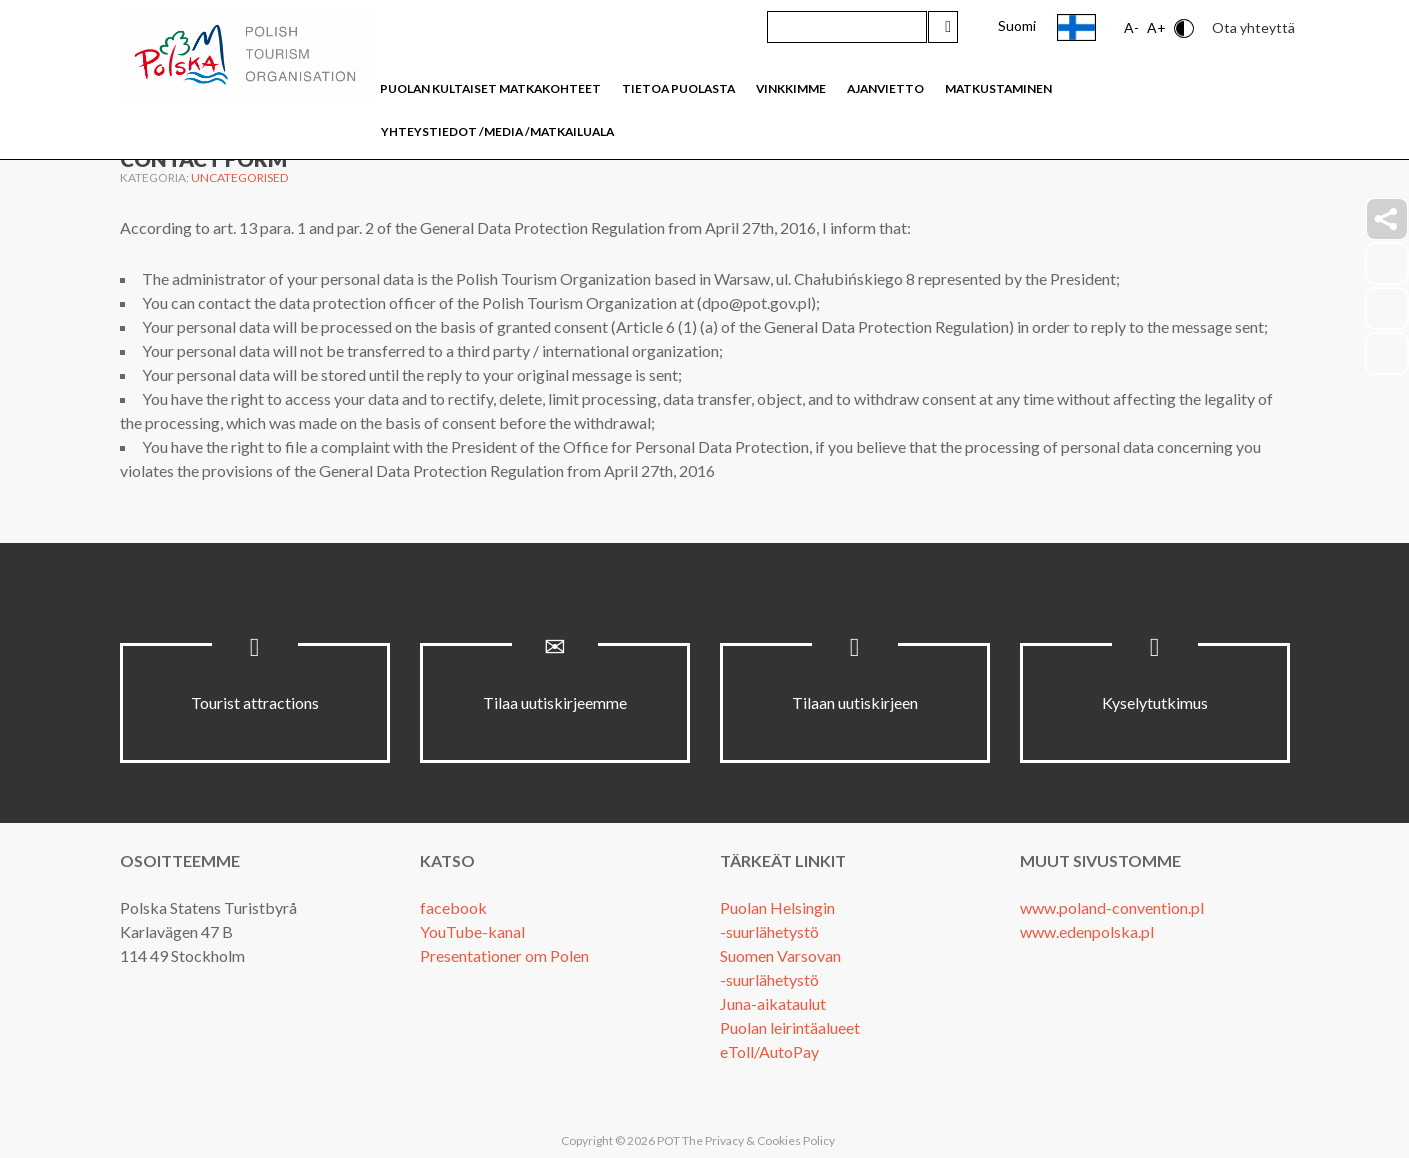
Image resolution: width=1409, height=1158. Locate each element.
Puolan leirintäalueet (790, 1027)
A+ (1156, 27)
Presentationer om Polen (504, 955)
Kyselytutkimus (1155, 702)
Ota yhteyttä (1253, 27)
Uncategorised (239, 177)
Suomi (1017, 25)
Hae (943, 27)
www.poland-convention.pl (1112, 907)
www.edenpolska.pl (1087, 931)
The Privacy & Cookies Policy (758, 1140)
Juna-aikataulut (773, 1003)
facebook (453, 907)
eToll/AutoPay (769, 1051)
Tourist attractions (255, 702)
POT (667, 1140)
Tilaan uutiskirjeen (855, 702)
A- (1131, 27)
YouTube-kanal (472, 931)
